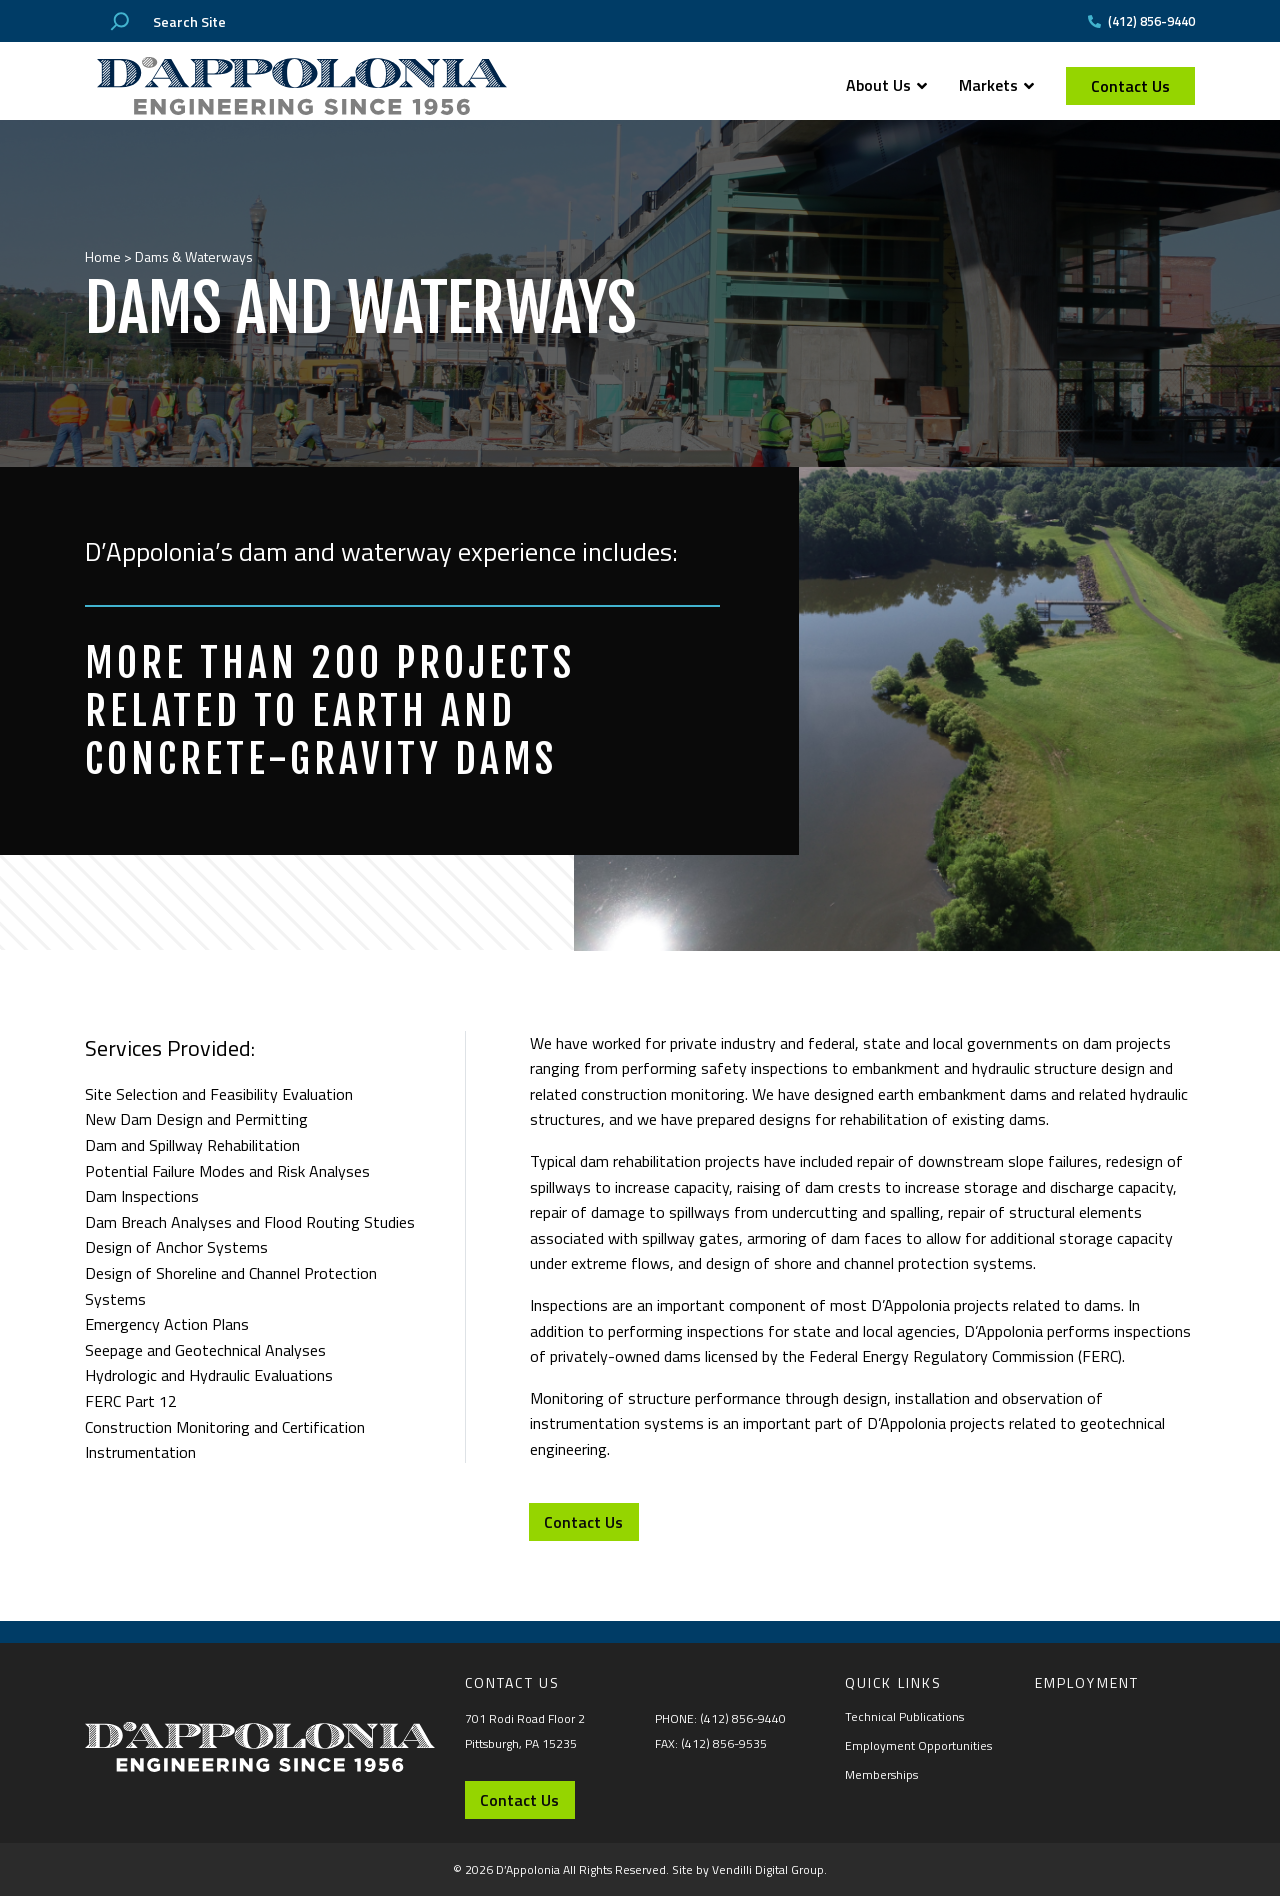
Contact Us (1130, 86)
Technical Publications (904, 1716)
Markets (996, 85)
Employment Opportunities (918, 1745)
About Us (886, 85)
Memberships (881, 1774)
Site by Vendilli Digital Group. (749, 1869)
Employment (1087, 1682)
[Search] (120, 21)
